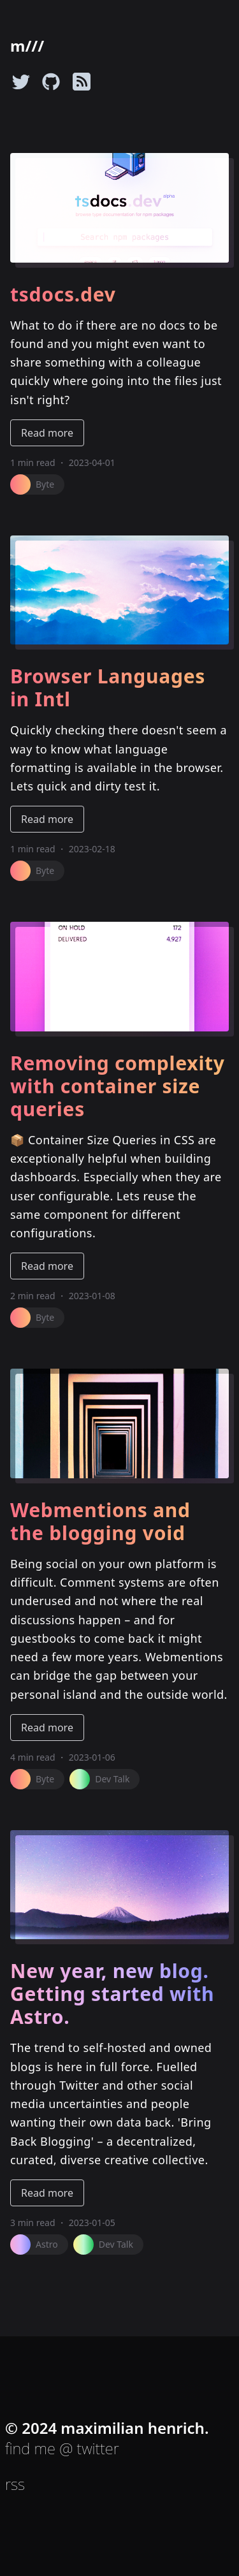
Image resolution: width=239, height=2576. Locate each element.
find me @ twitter (62, 2448)
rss (15, 2483)
